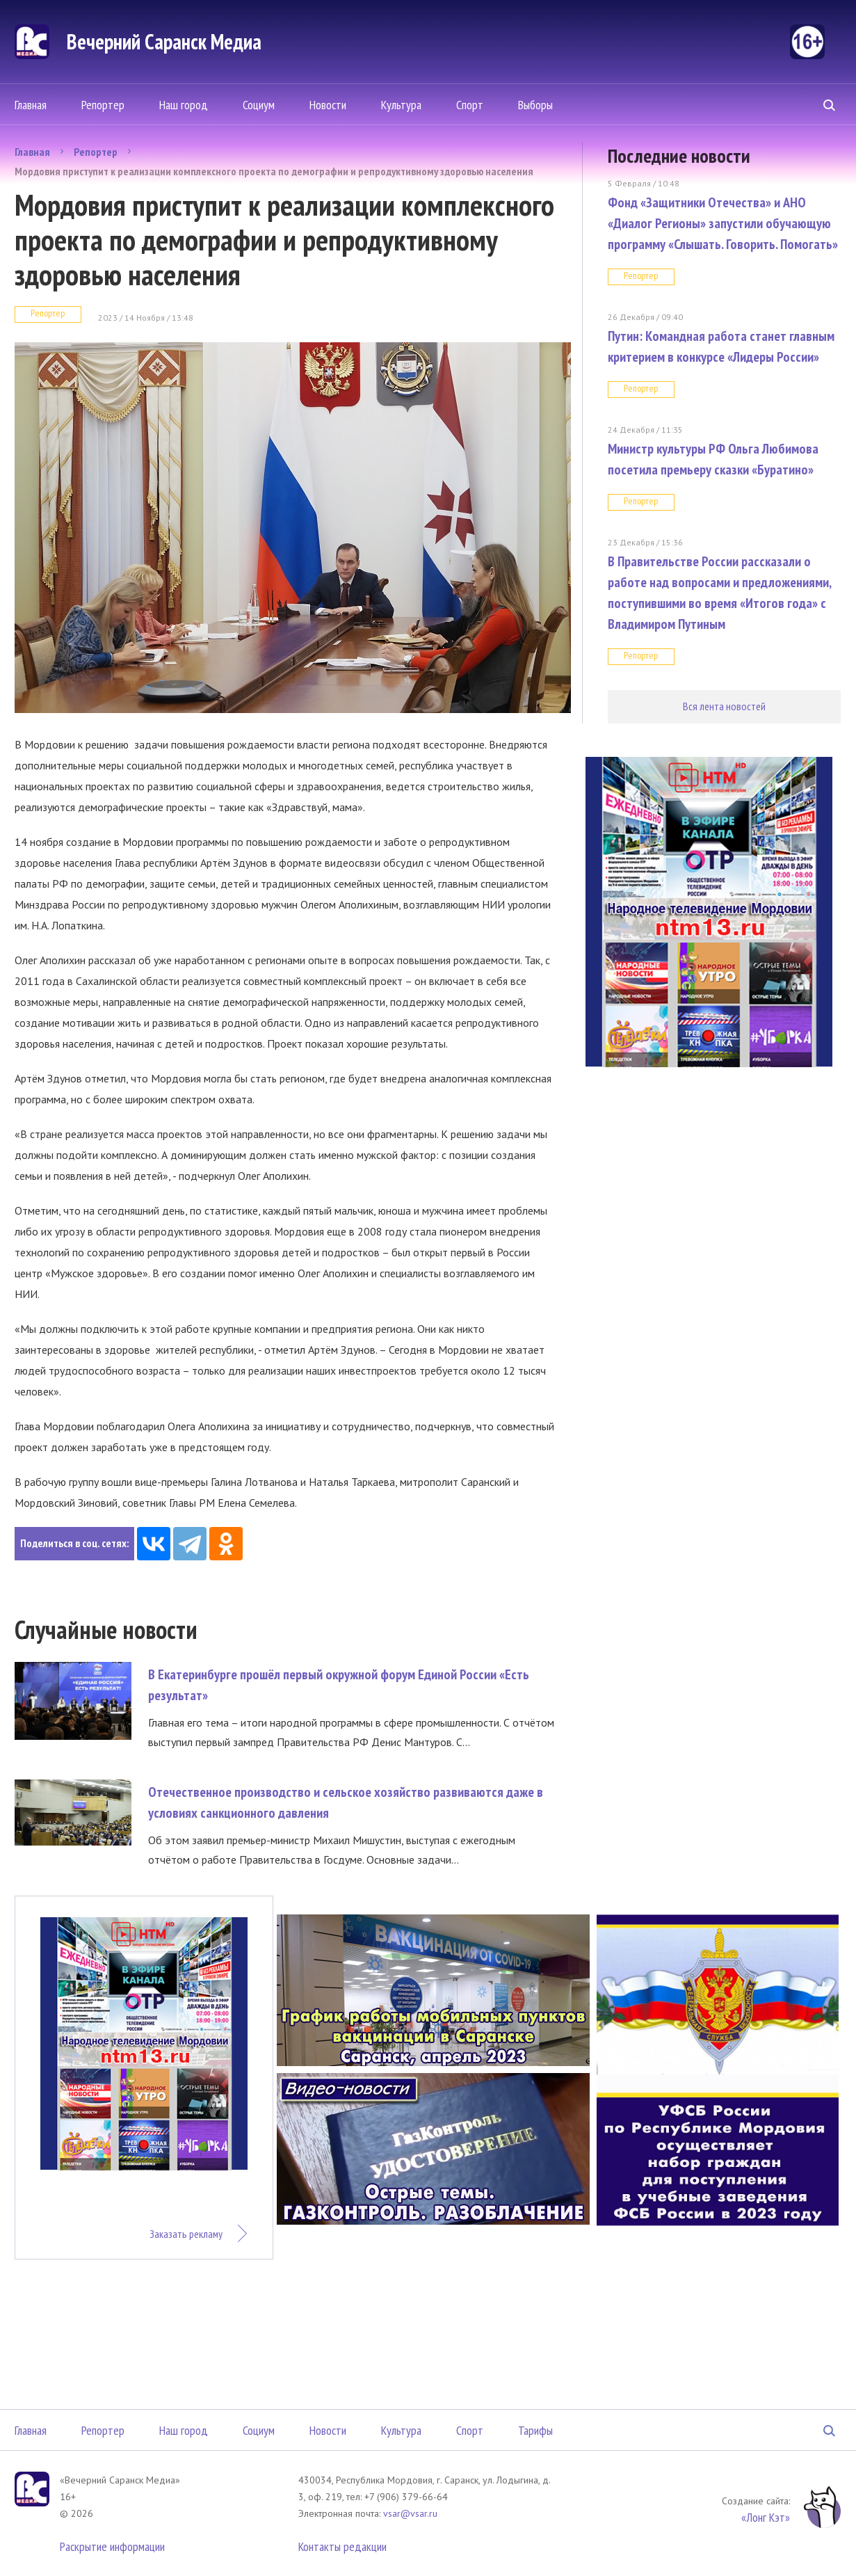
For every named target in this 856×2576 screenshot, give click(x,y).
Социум (259, 105)
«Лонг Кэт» (765, 2517)
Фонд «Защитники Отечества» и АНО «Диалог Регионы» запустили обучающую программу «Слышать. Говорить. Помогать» (723, 223)
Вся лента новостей (724, 706)
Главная (31, 105)
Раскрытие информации (112, 2546)
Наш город (183, 105)
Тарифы (535, 2430)
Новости (327, 105)
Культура (401, 105)
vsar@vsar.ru (410, 2513)
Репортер (102, 105)
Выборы (535, 105)
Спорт (469, 105)
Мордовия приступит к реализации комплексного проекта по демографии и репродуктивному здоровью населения (274, 171)
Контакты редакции (342, 2546)
